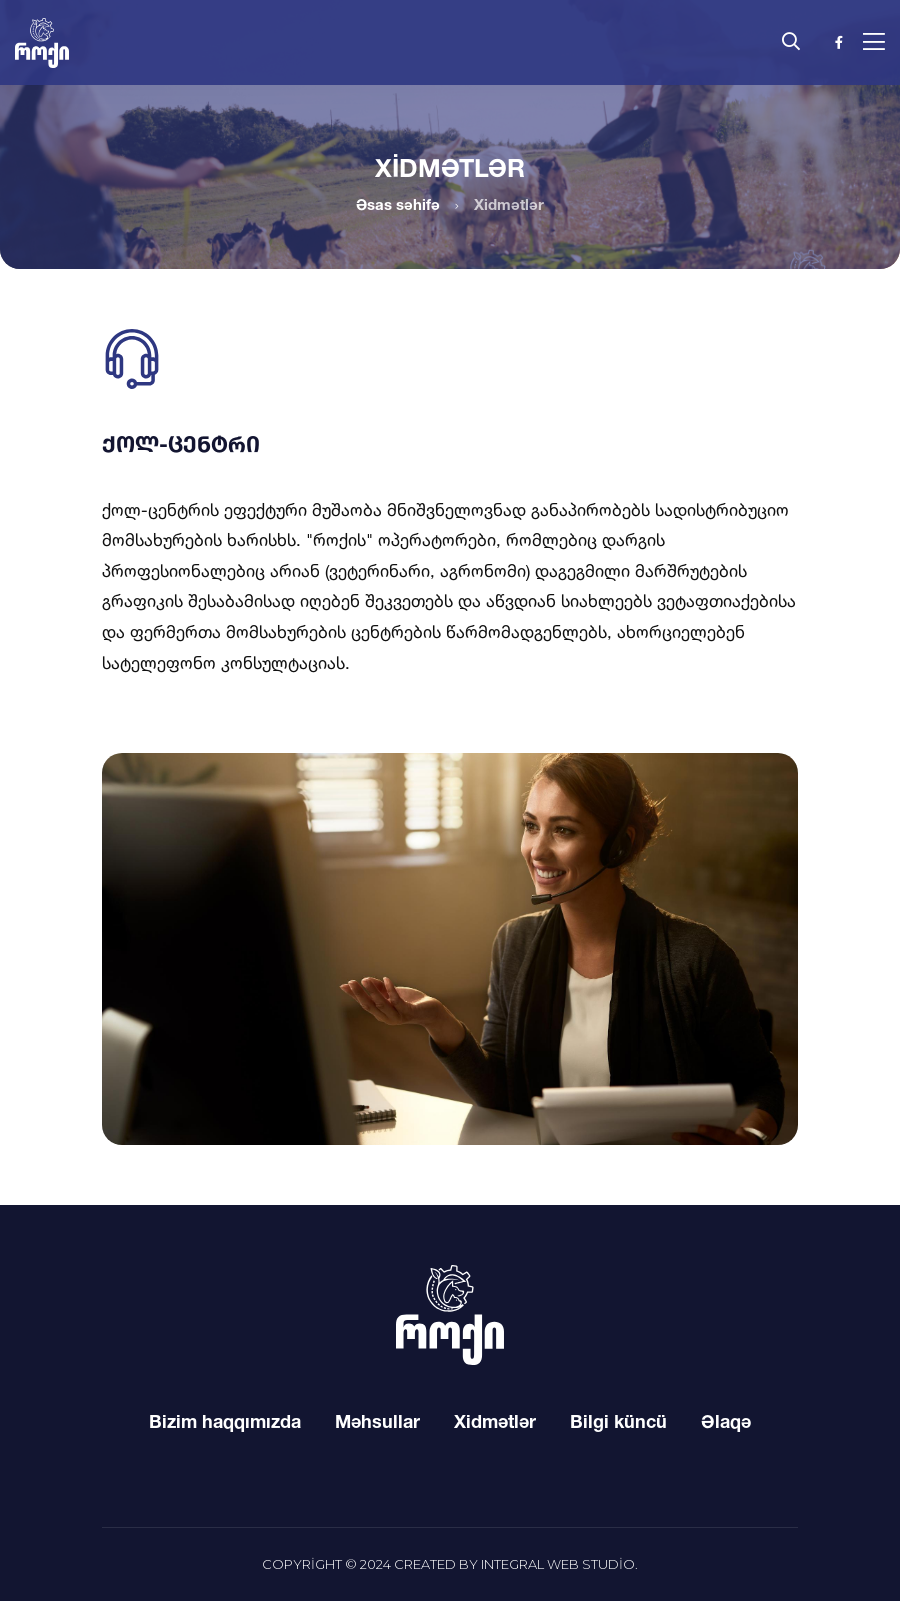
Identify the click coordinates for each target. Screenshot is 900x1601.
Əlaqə (726, 1421)
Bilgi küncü (618, 1421)
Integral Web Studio (558, 1564)
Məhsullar (377, 1421)
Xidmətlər (495, 1421)
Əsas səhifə (398, 204)
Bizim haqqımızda (225, 1421)
